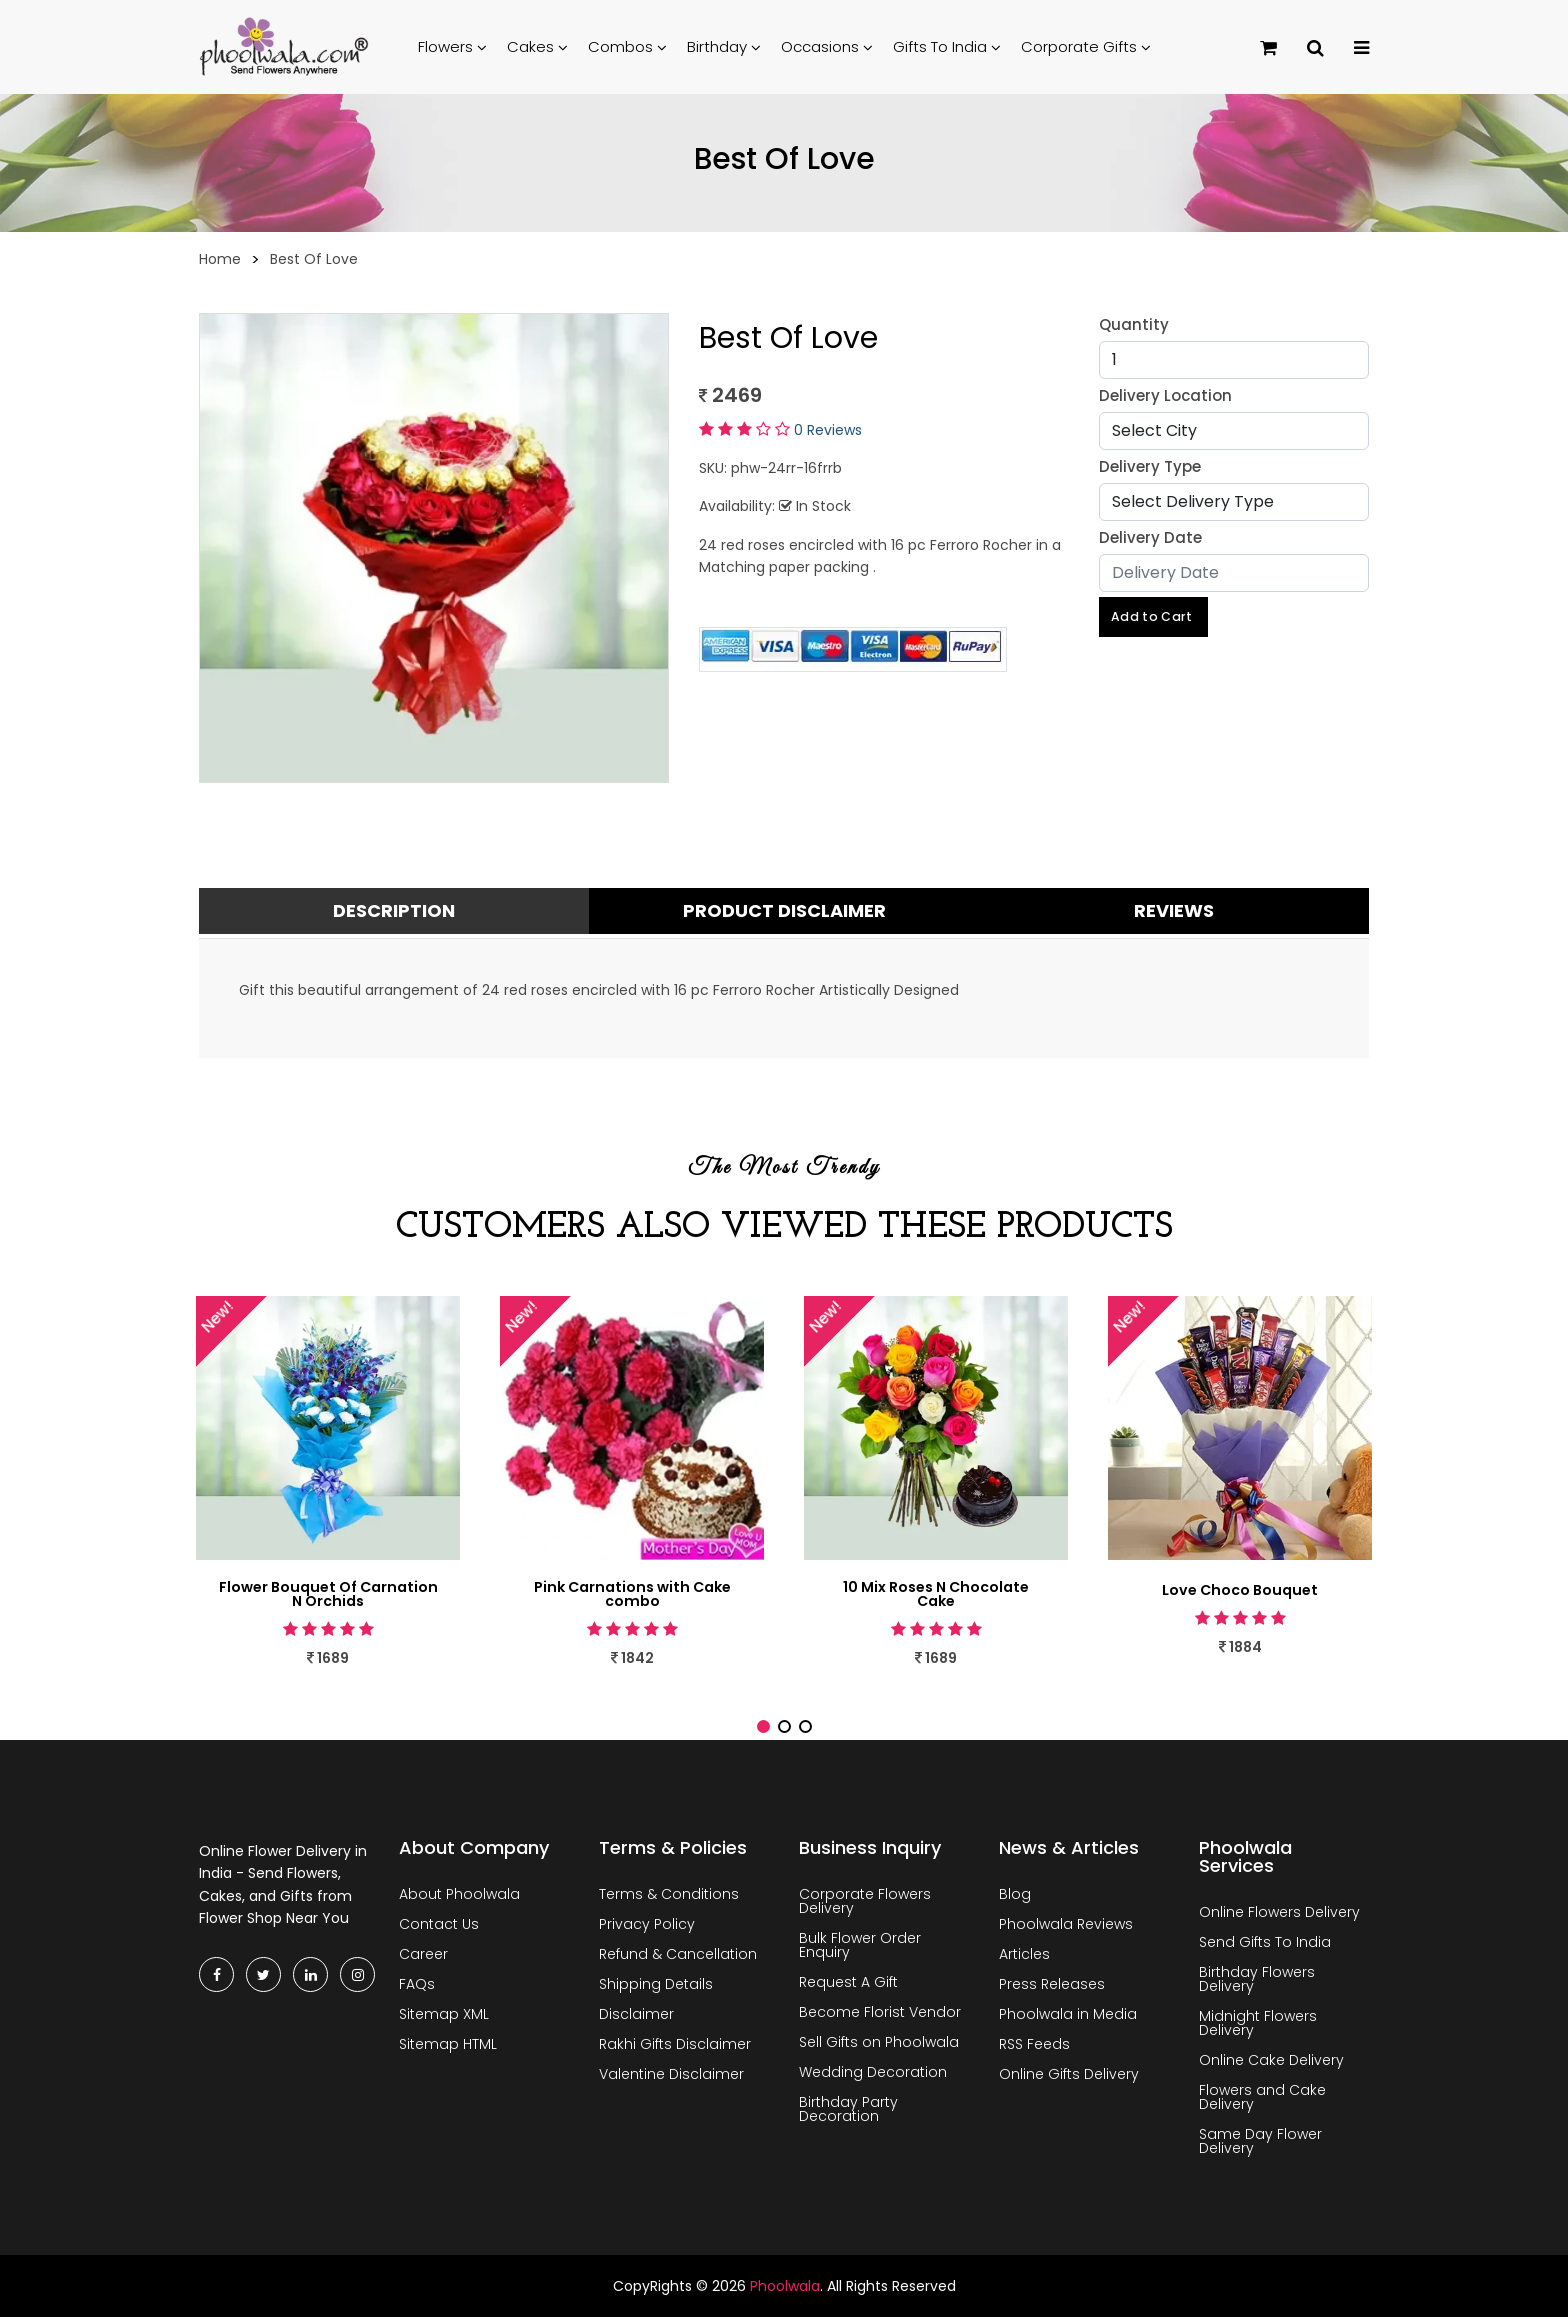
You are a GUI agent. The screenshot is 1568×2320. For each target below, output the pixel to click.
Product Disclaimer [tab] (784, 910)
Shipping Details (656, 1987)
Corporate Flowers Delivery (865, 1904)
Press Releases (1052, 1987)
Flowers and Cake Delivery (1262, 2100)
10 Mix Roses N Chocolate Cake (936, 1596)
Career (423, 1957)
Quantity (1134, 324)
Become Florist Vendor (880, 2015)
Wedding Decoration (873, 2075)
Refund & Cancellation (678, 1957)
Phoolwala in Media (1068, 2017)
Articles (1024, 1957)
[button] (763, 1729)
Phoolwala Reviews (1066, 1927)
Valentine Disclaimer (671, 2077)
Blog (1015, 1897)
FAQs (417, 1987)
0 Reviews (828, 430)
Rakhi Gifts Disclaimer (675, 2047)
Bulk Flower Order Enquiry (860, 1948)
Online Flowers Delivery (1279, 1915)
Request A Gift (848, 1985)
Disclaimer (636, 2017)
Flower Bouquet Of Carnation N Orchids (328, 1596)
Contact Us (439, 1927)
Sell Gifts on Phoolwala (879, 2045)
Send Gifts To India (1265, 1945)
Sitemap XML (444, 2017)
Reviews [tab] (1174, 910)
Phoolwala (785, 2289)
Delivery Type (1150, 466)
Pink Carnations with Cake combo (632, 1596)
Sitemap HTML (448, 2047)
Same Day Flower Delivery (1260, 2144)
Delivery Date (1150, 537)
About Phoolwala (459, 1897)
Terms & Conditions (669, 1897)
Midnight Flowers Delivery (1258, 2026)
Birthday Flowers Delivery (1257, 1982)
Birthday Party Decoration (848, 2112)
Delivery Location (1165, 395)
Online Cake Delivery (1271, 2063)
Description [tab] (394, 910)
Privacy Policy (647, 1927)
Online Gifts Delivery (1069, 2077)
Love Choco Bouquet (1240, 1590)
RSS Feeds (1034, 2047)
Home (220, 259)
